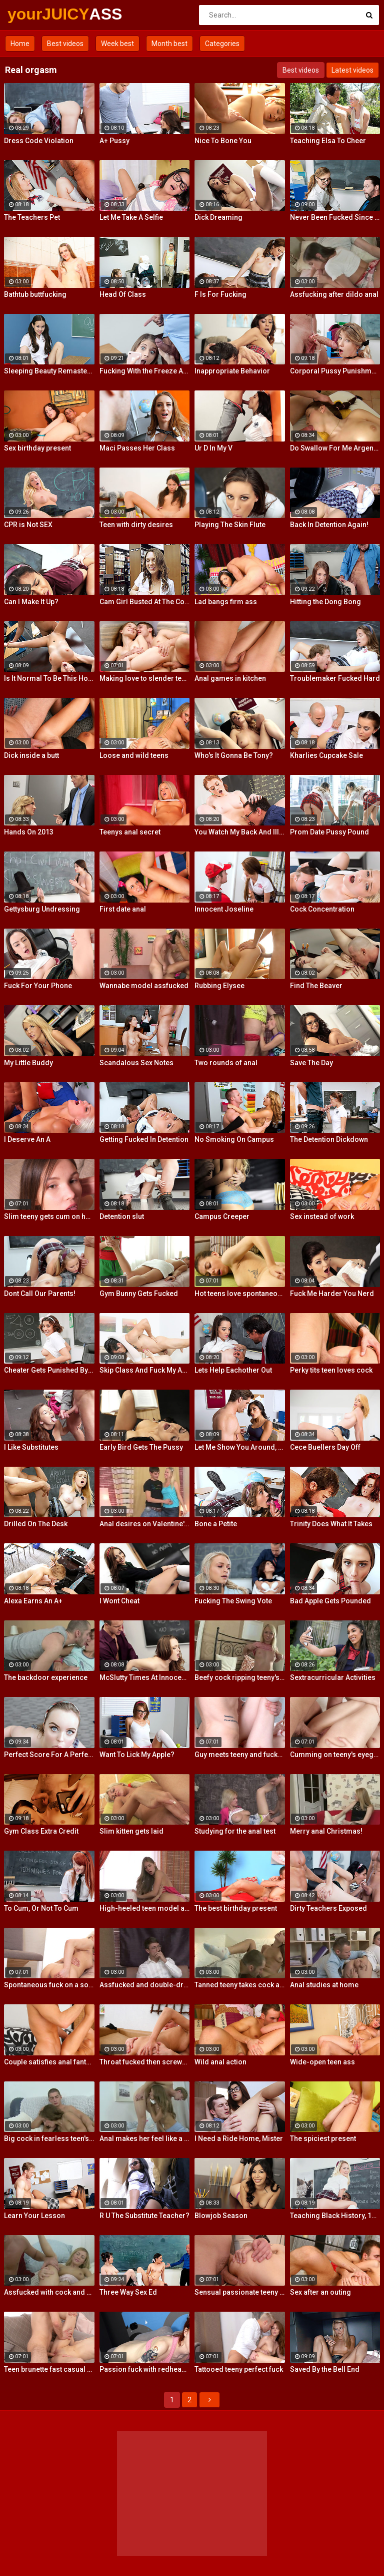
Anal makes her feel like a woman (145, 2138)
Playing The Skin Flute (230, 525)
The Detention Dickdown (329, 1139)
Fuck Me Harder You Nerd (332, 1294)
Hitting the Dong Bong (325, 602)
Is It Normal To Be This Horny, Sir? (49, 678)
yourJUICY (34, 14)
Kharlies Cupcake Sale (326, 755)
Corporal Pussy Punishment (335, 371)
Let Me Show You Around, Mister (239, 1447)
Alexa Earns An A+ (33, 1601)
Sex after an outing (320, 2292)
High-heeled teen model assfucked (145, 1908)
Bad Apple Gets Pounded (330, 1601)
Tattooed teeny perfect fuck (238, 2369)
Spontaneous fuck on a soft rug (49, 1985)
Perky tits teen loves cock (331, 1370)
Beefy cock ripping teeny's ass (239, 1677)
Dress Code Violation (39, 141)
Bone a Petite (215, 1524)
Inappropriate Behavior (232, 371)
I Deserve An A (27, 1139)
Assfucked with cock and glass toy (49, 2292)
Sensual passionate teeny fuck (239, 2292)
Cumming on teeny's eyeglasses (335, 1755)
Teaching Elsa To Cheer (328, 141)
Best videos (65, 44)
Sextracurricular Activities (333, 1677)
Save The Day (311, 1063)
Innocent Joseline (224, 909)
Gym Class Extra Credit (41, 1831)
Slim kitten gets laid (132, 1831)
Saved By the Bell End (325, 2369)
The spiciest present (323, 2138)
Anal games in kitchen (230, 678)
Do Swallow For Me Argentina (335, 448)
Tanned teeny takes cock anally (239, 1985)
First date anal (123, 909)
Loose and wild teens (134, 755)
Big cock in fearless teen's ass (49, 2138)
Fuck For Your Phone (38, 986)
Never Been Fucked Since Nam (335, 217)
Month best (170, 44)
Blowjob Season (221, 2216)
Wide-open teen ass (322, 2062)
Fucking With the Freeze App (145, 371)
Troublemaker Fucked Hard (335, 678)
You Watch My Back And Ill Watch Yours (239, 832)
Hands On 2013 (29, 832)
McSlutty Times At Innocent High (145, 1677)
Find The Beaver (316, 986)
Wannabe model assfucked (144, 986)
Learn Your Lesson (34, 2216)
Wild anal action (220, 2062)
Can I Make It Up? (31, 602)
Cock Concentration (322, 909)
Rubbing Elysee (219, 986)
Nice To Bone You (223, 141)
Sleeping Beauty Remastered (49, 371)
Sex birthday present (37, 448)
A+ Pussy (115, 141)
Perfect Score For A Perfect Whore (49, 1755)
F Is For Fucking (220, 294)
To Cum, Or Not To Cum (41, 1908)
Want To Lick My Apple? (137, 1755)
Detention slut (122, 1216)
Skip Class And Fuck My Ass (145, 1370)
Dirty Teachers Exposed (328, 1908)
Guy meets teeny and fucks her (239, 1755)
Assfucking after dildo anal (334, 294)
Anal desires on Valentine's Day (145, 1524)
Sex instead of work (322, 1216)
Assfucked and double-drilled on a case (145, 1985)
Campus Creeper (222, 1216)
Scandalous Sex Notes (137, 1063)
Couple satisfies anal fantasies (49, 2062)
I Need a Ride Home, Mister (238, 2138)
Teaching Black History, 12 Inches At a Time (335, 2216)
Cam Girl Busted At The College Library (145, 602)
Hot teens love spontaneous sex (239, 1294)
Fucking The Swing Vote (233, 1601)
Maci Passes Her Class (137, 448)
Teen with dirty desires (136, 525)
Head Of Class (123, 294)
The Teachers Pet (32, 217)
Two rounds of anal (226, 1063)
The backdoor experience (46, 1677)
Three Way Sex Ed (128, 2292)
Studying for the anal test (235, 1831)
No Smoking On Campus (234, 1139)
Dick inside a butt (31, 755)
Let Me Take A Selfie (131, 217)
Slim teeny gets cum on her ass (49, 1216)
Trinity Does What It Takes (331, 1524)
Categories (222, 44)
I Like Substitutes (31, 1447)
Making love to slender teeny (145, 678)
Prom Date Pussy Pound (329, 832)
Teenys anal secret (130, 832)
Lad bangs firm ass (225, 602)
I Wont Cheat (120, 1601)
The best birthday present (235, 1908)
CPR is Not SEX (28, 525)
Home (20, 44)
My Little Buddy (28, 1063)
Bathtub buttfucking (35, 294)
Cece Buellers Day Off (325, 1447)
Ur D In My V (213, 448)
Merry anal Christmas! (326, 1831)
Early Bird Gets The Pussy (141, 1447)
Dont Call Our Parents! (40, 1294)
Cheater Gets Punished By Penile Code (49, 1370)
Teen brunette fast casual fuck (49, 2369)
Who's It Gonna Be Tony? (233, 755)
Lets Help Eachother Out (233, 1370)
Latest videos (353, 70)
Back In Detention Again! (329, 525)
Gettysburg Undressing (42, 909)
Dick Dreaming (218, 217)
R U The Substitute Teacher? (145, 2216)
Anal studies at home (324, 1985)
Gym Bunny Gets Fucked (139, 1294)
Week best (117, 44)
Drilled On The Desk (36, 1524)
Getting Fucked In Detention (144, 1139)
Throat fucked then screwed (145, 2062)
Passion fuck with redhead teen (145, 2369)
